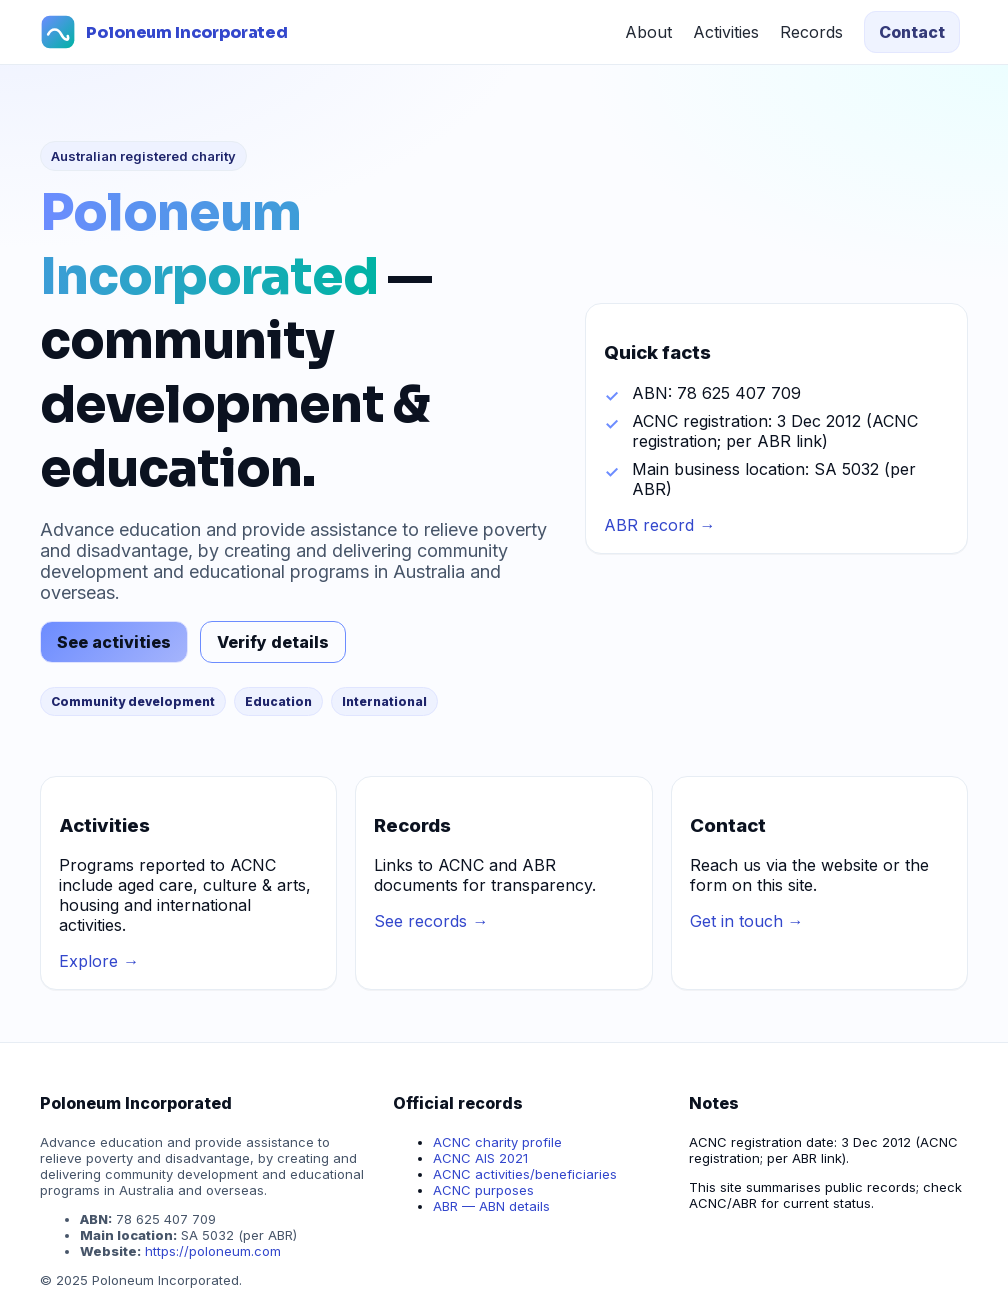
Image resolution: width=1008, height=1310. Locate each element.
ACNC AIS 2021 (480, 1158)
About (648, 32)
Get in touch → (747, 921)
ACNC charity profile (497, 1142)
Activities (726, 32)
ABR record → (659, 525)
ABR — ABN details (491, 1206)
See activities (114, 642)
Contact (912, 32)
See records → (431, 921)
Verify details (273, 642)
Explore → (99, 961)
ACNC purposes (483, 1190)
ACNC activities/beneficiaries (525, 1174)
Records (811, 32)
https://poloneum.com (213, 1251)
